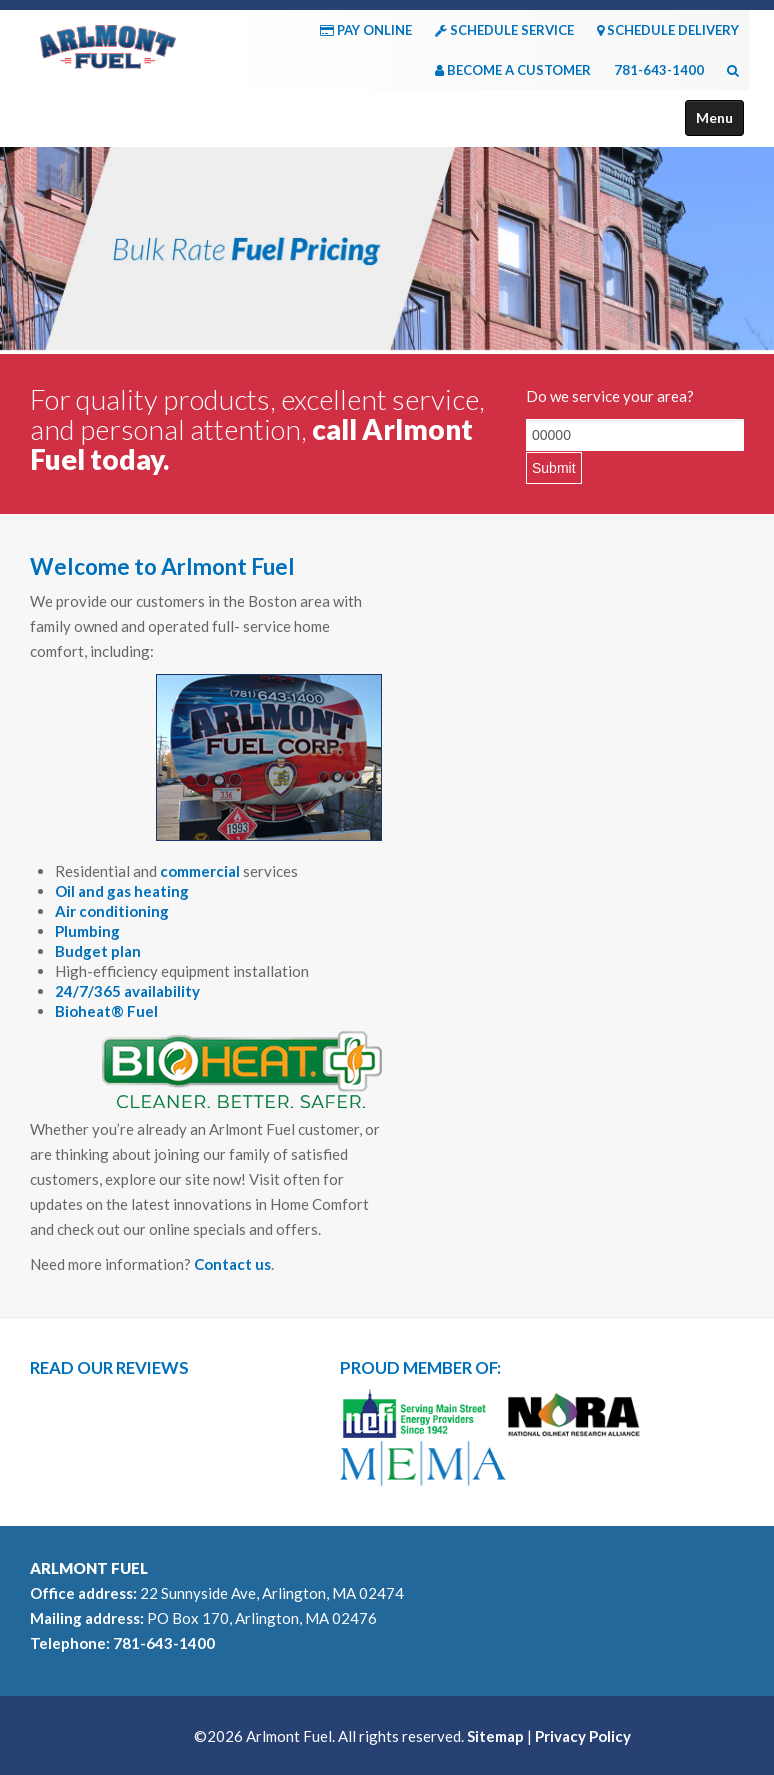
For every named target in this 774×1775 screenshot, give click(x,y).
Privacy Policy (583, 1736)
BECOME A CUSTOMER (513, 70)
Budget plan (98, 951)
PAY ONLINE (366, 30)
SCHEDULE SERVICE (504, 30)
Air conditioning (112, 911)
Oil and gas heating (122, 891)
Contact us (232, 1264)
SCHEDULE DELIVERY (668, 30)
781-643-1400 (659, 70)
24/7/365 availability (127, 991)
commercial (200, 871)
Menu (714, 117)
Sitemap (495, 1736)
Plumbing (87, 931)
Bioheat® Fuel (106, 1011)
